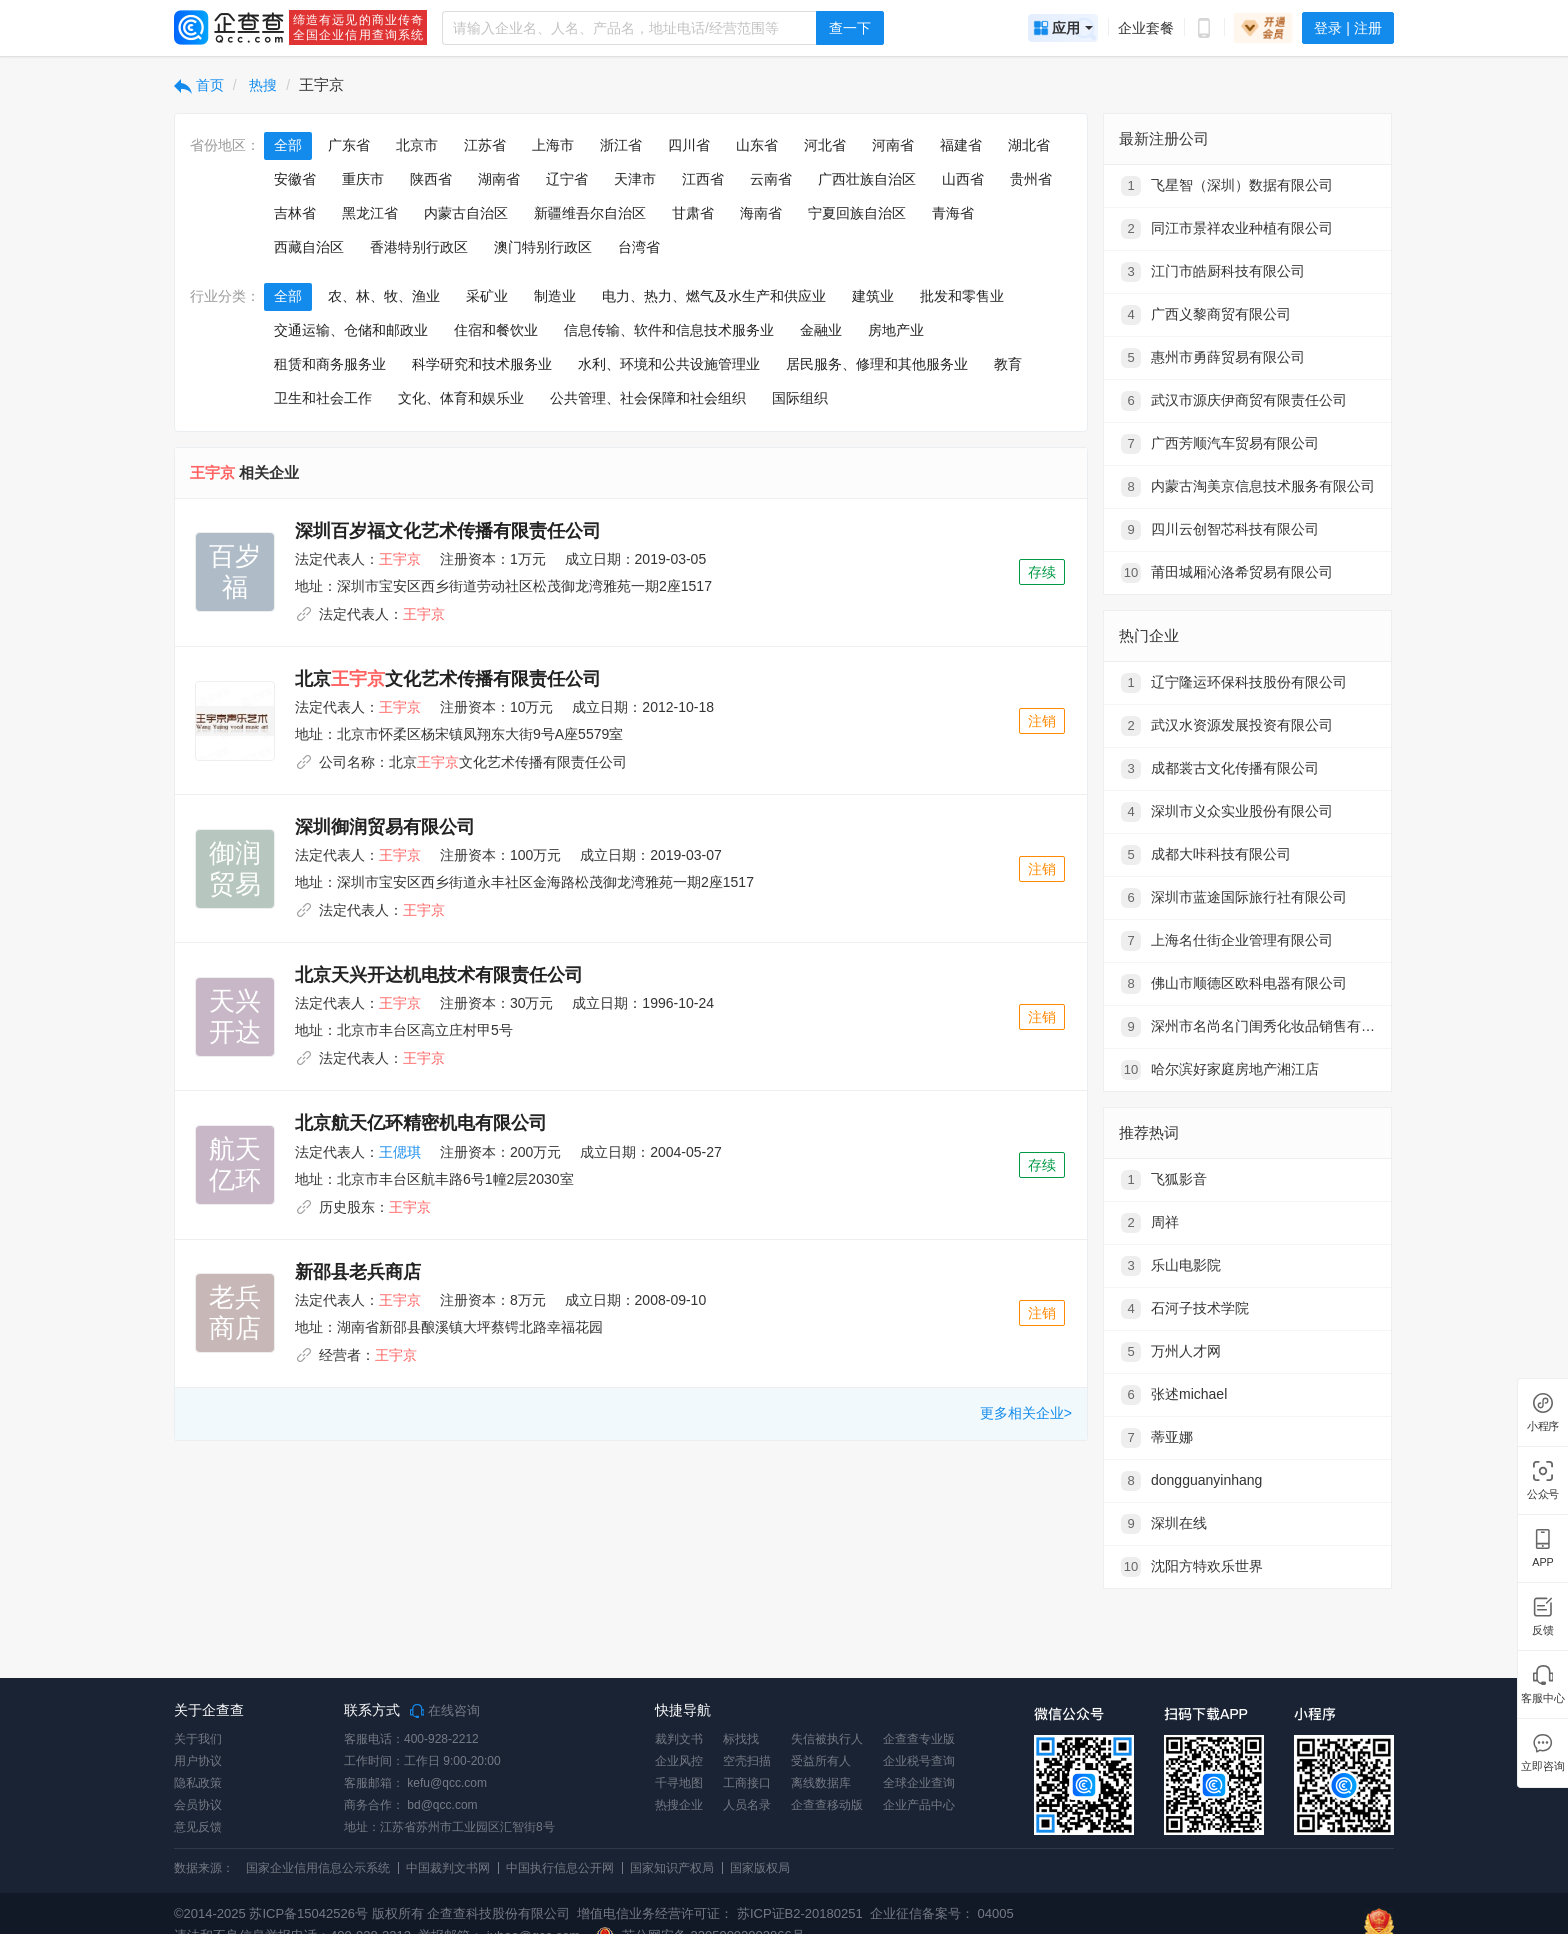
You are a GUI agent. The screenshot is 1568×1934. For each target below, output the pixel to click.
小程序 (1543, 1426)
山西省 (963, 179)
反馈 (1543, 1630)
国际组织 (800, 398)
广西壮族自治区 (867, 179)
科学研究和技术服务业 (482, 364)
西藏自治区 (309, 247)
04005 (996, 1913)
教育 (1008, 364)
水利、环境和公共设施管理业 (669, 364)
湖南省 (499, 179)
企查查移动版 (827, 1805)
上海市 (553, 145)
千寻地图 (679, 1783)
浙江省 (621, 145)
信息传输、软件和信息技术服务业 (669, 330)
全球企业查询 (919, 1783)
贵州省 (1031, 179)
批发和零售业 (962, 296)
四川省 (689, 145)
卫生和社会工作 (323, 398)
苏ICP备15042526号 (308, 1913)
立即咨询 (1542, 1766)
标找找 (741, 1739)
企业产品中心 (919, 1805)
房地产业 (896, 330)
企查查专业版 (919, 1739)
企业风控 (679, 1761)
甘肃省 (693, 213)
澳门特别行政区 (543, 247)
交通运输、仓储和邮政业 (351, 330)
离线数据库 (821, 1783)
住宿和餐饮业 (496, 330)
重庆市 (363, 179)
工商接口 (747, 1783)
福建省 (961, 145)
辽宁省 (567, 179)
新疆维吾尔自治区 (590, 213)
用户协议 (198, 1761)
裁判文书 (679, 1739)
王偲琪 (400, 1152)
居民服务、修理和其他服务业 (877, 364)
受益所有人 (821, 1761)
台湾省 (639, 247)
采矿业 (487, 296)
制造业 (555, 296)
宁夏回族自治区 (857, 213)
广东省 (349, 145)
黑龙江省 (370, 213)
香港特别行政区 (419, 247)
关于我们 (198, 1739)
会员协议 (198, 1805)
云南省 (771, 179)
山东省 (757, 145)
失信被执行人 (827, 1739)
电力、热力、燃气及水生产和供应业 (714, 296)
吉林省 (295, 213)
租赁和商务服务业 (330, 364)
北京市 (417, 145)
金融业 (821, 330)
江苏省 (485, 145)
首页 (199, 85)
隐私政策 (198, 1783)
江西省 (703, 179)
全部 (288, 145)
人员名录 (747, 1805)
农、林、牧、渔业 (384, 296)
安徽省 (295, 179)
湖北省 (1029, 145)
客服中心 (1542, 1698)
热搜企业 (679, 1805)
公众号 (1543, 1494)
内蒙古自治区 (466, 213)
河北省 (825, 145)
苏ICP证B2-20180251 (800, 1913)
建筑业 (873, 296)
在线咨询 (445, 1711)
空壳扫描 (747, 1761)
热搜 (262, 85)
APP (1543, 1562)
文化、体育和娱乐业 (461, 398)
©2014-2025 (210, 1913)
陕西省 (431, 179)
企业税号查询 (919, 1761)
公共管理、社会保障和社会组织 (648, 398)
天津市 (635, 179)
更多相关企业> (1026, 1413)
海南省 (761, 213)
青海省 (953, 213)
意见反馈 (198, 1827)
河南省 (893, 145)
